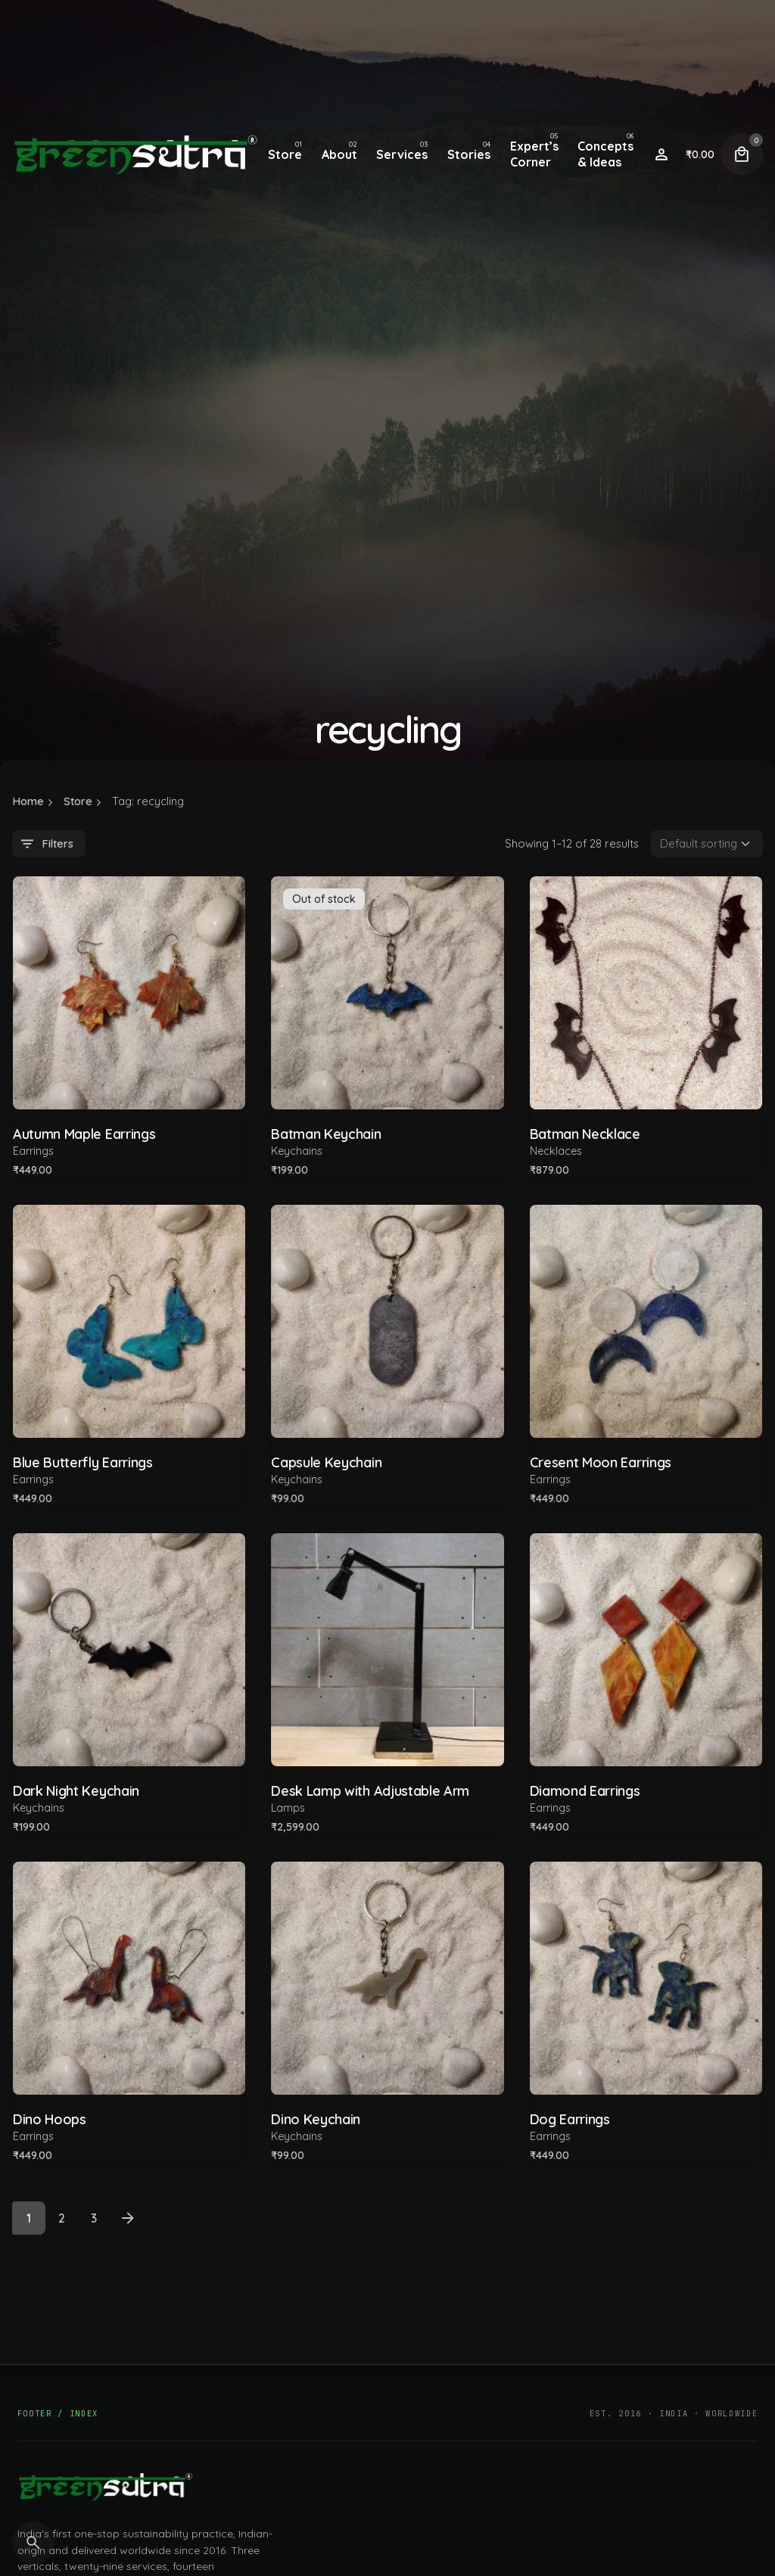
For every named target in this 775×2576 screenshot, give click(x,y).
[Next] (128, 2218)
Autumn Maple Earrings (84, 1134)
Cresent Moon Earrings (600, 1462)
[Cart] (742, 154)
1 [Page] (28, 2218)
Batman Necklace (585, 1134)
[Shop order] (707, 843)
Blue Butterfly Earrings (83, 1462)
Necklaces (556, 1151)
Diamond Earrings (585, 1791)
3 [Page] (94, 2218)
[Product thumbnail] (129, 992)
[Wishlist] (661, 154)
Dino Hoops (49, 2119)
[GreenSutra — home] (105, 2487)
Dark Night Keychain (76, 1791)
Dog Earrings (570, 2119)
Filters (45, 844)
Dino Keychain (315, 2119)
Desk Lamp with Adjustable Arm (370, 1791)
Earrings (33, 1151)
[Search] (33, 2543)
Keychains (296, 1151)
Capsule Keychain (326, 1462)
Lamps (288, 1808)
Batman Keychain (326, 1134)
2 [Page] (61, 2218)
